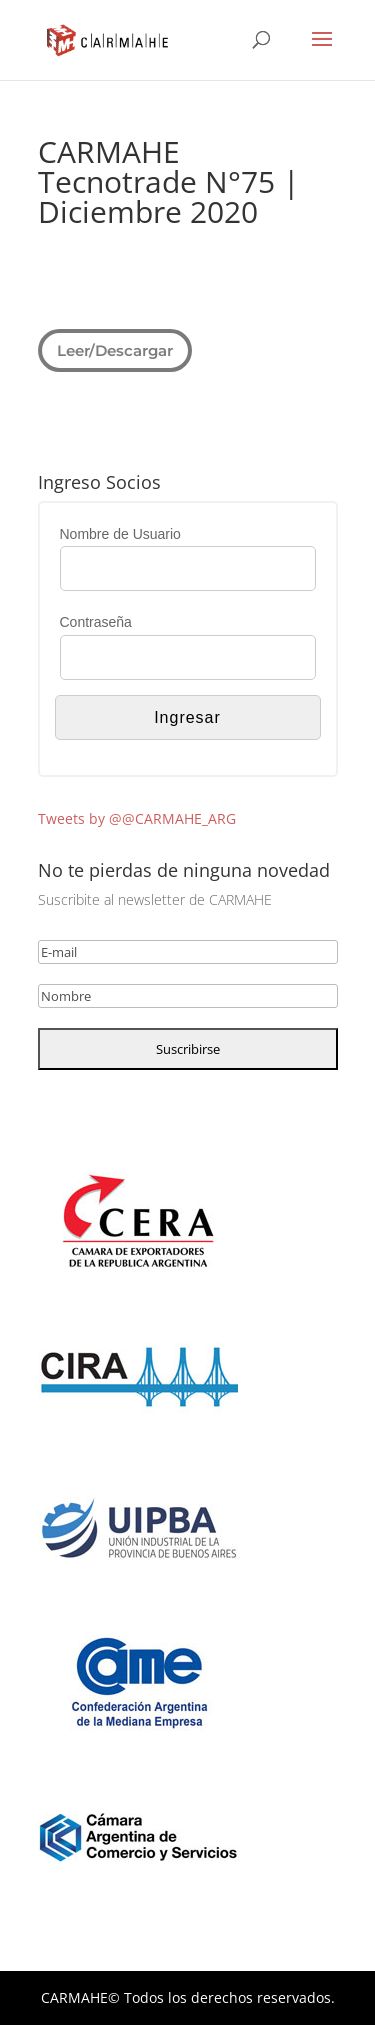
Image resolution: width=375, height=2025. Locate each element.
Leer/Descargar (115, 349)
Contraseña (96, 622)
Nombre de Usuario (120, 534)
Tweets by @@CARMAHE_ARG (137, 818)
